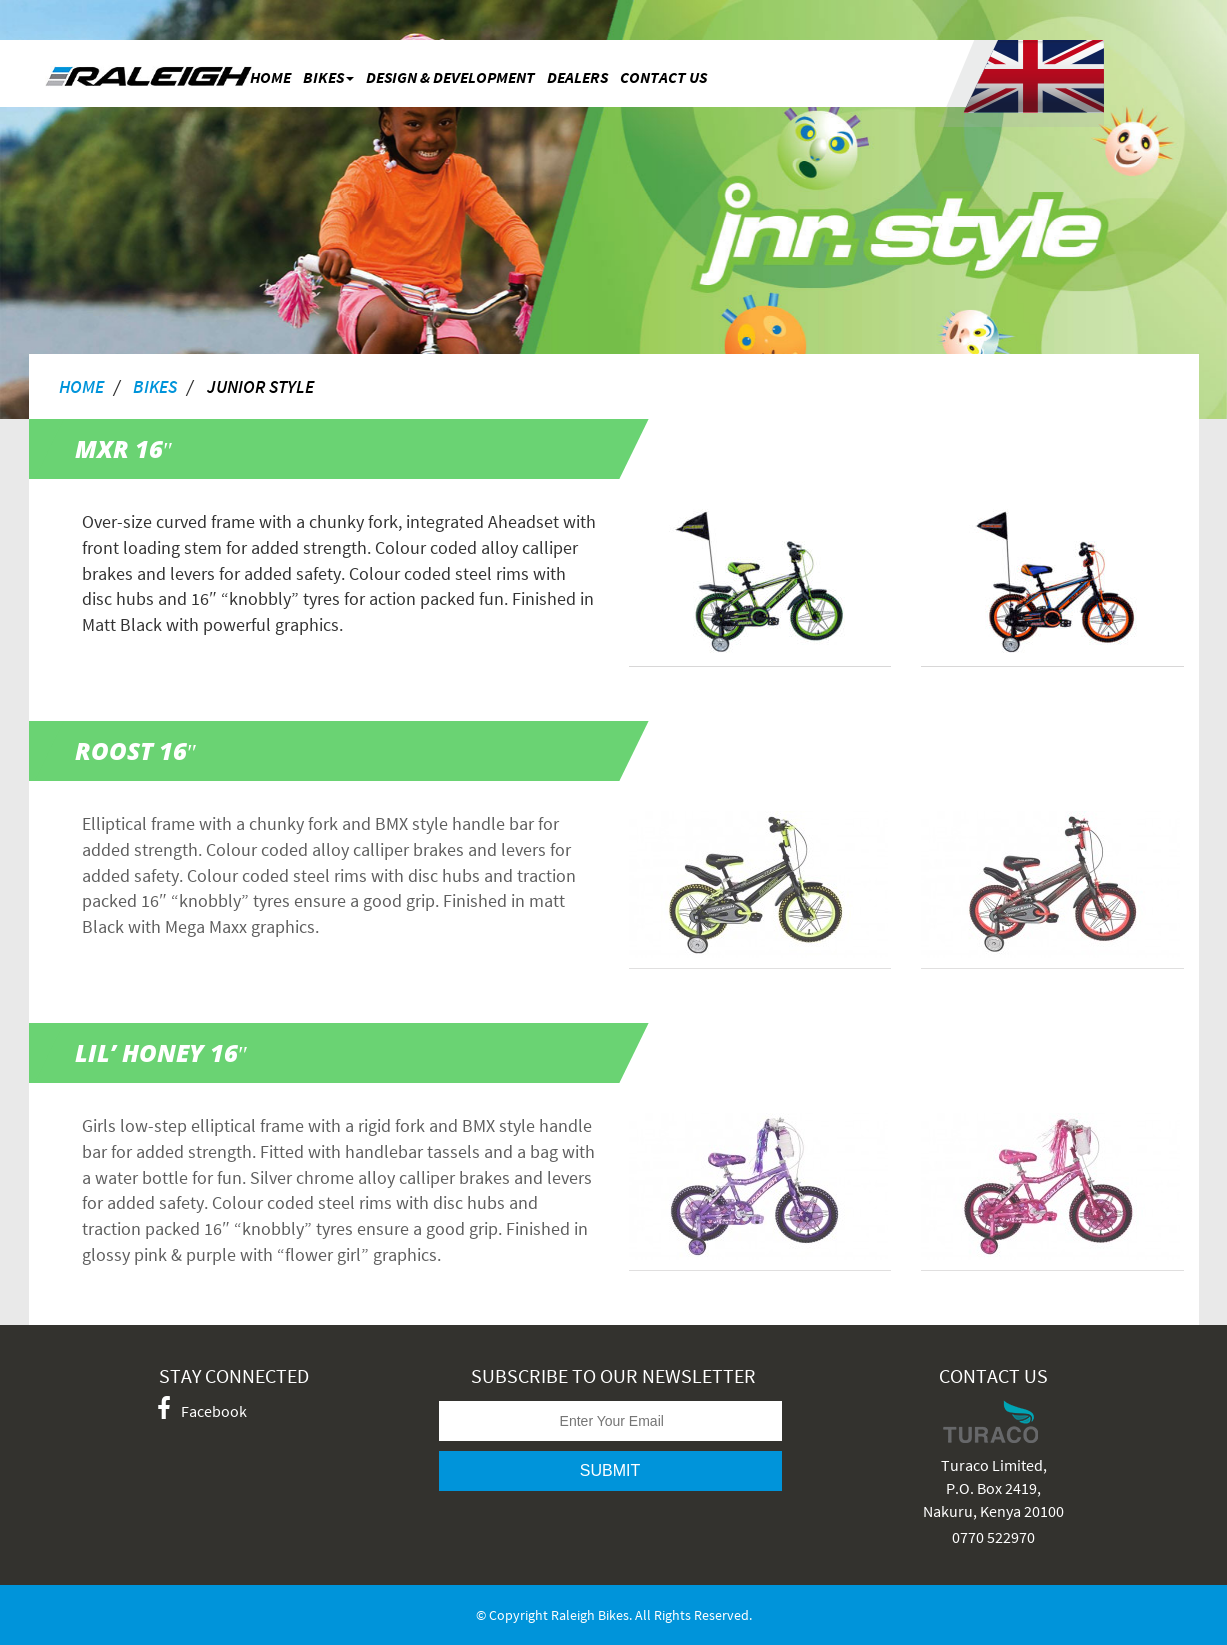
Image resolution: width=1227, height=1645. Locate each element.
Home (270, 77)
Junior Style (260, 386)
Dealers (577, 77)
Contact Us (663, 77)
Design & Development (450, 77)
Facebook (202, 1410)
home (81, 386)
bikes (328, 77)
